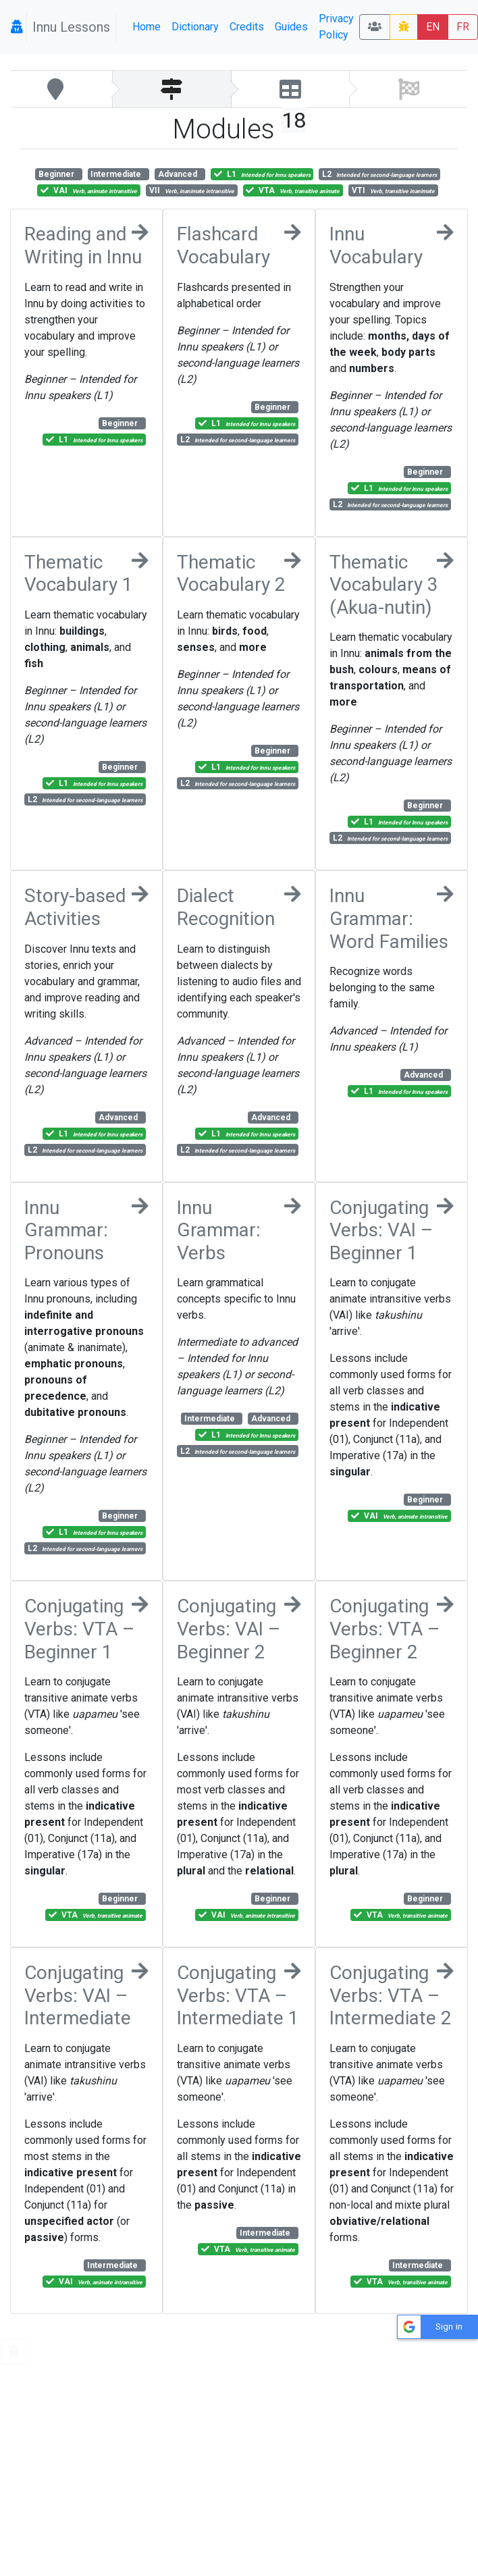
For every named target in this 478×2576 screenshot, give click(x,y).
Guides (291, 26)
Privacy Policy (336, 26)
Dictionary (195, 26)
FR (462, 26)
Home (146, 26)
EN (433, 26)
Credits (247, 26)
